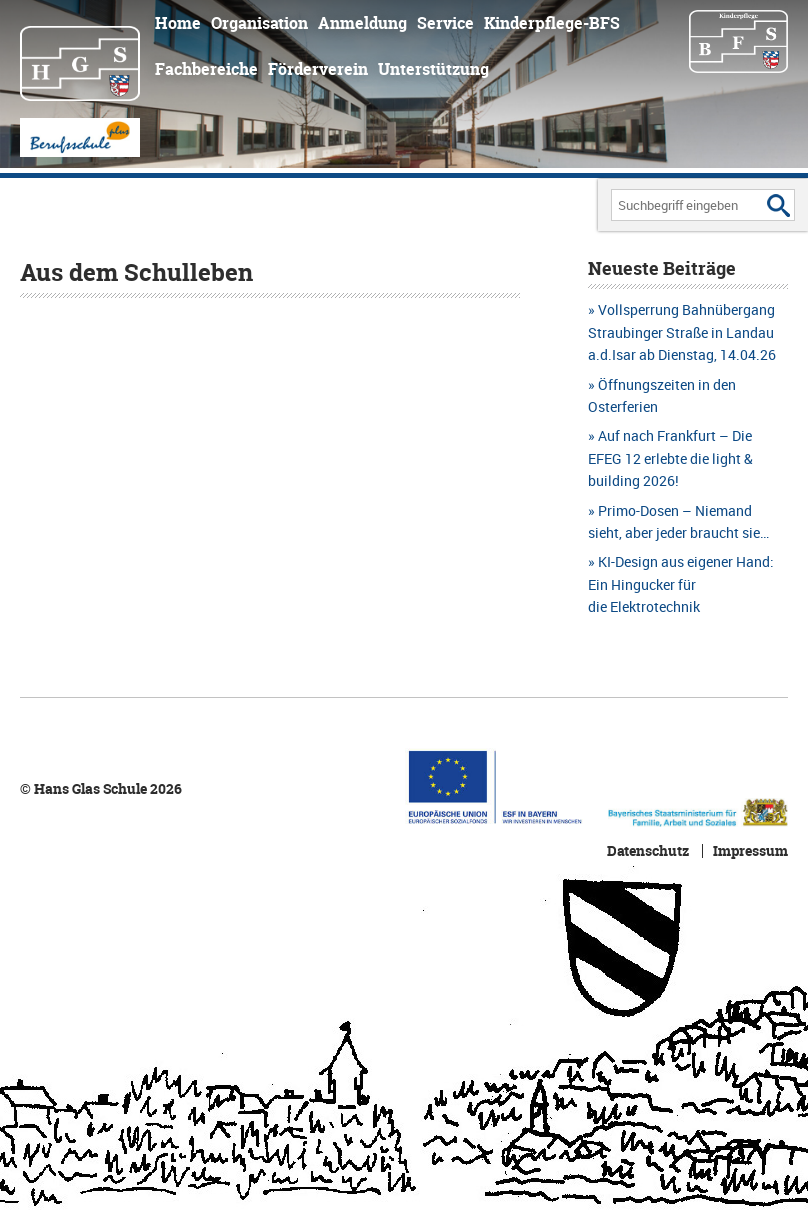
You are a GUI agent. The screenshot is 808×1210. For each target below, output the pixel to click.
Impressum (750, 851)
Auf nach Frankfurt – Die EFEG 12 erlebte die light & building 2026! (670, 458)
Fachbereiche (206, 69)
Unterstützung (433, 69)
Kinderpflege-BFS (552, 23)
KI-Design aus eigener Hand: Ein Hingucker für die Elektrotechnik (681, 584)
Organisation (259, 23)
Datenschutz (648, 851)
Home (178, 23)
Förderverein (318, 69)
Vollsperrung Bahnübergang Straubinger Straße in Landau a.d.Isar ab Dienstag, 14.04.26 (682, 332)
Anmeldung (362, 23)
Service (445, 23)
